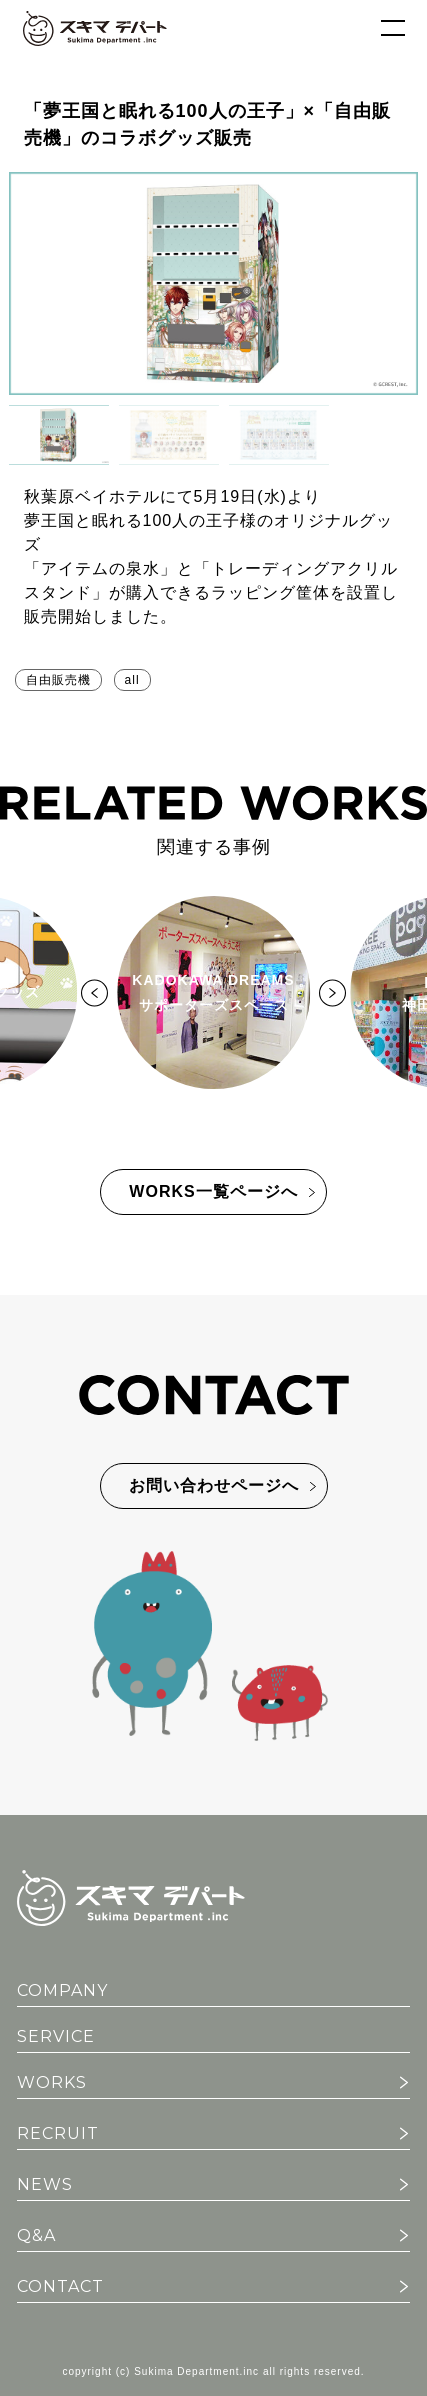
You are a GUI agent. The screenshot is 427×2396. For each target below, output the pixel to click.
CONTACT (60, 2286)
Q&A (36, 2235)
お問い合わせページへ (214, 1485)
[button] (59, 435)
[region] (214, 318)
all (132, 680)
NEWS (45, 2184)
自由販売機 (58, 680)
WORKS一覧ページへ (213, 1191)
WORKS (52, 2082)
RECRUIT (58, 2133)
